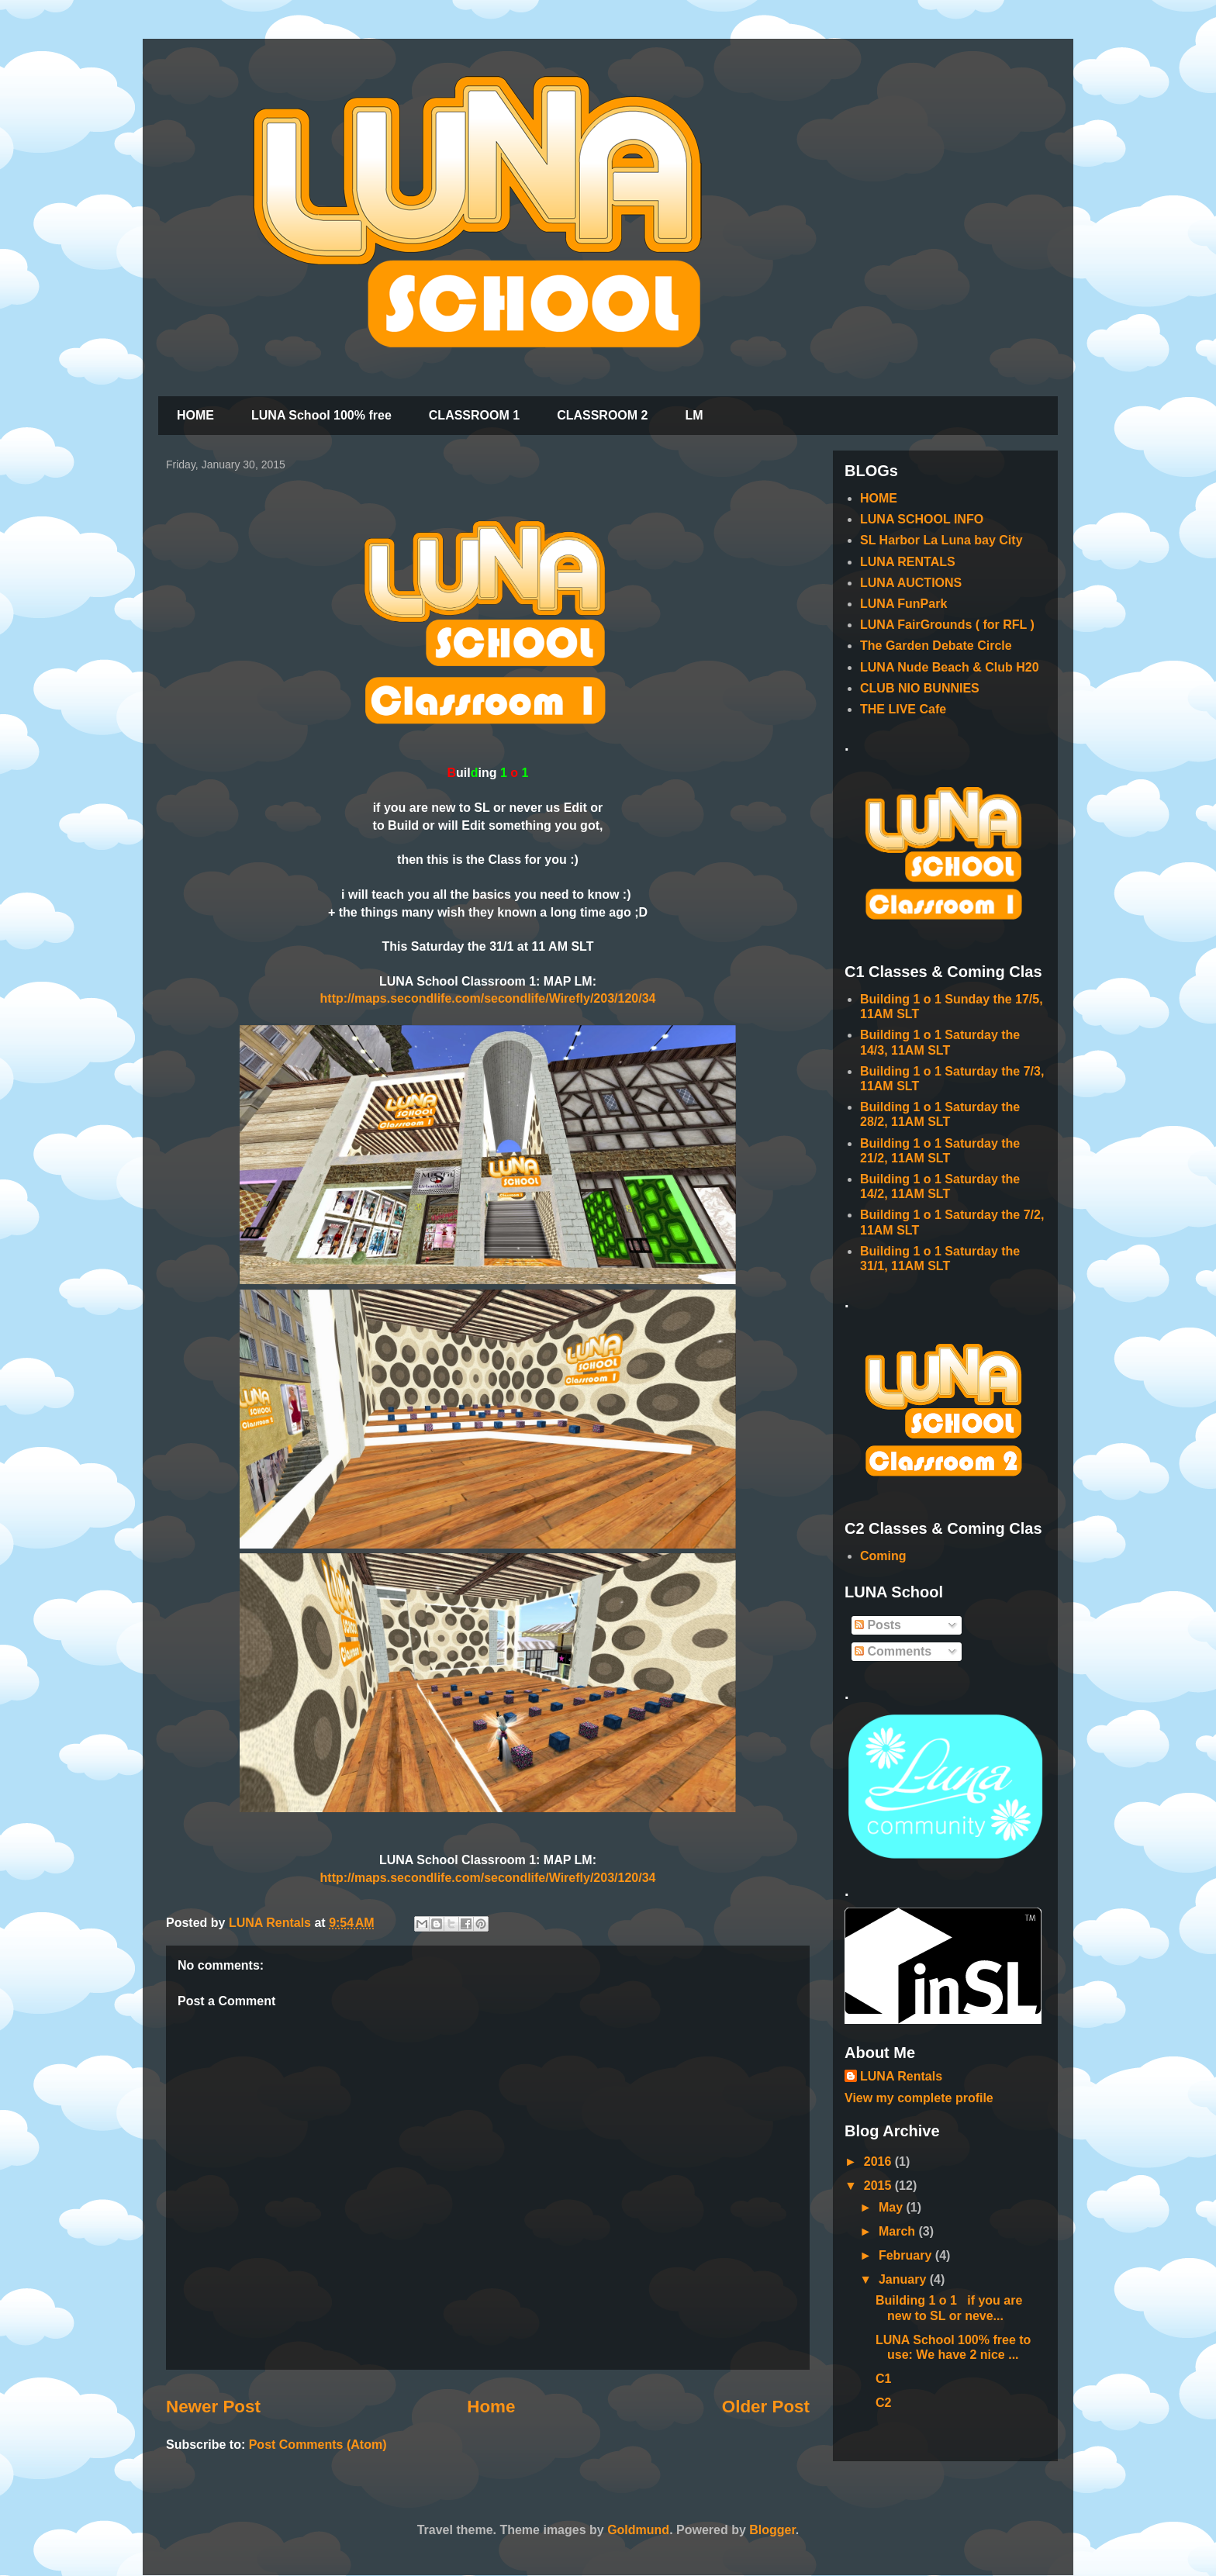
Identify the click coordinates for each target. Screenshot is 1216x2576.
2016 (879, 2161)
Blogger (772, 2529)
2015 (879, 2185)
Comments (893, 1651)
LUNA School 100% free (321, 415)
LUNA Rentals (901, 2076)
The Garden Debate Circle (936, 645)
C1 (883, 2378)
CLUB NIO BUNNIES (919, 688)
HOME (195, 415)
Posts (878, 1625)
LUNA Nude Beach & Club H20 (949, 667)
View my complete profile (919, 2098)
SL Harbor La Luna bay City (941, 540)
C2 (883, 2402)
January (904, 2279)
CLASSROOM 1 (474, 415)
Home (491, 2406)
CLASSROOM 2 (602, 415)
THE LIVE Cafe (903, 709)
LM (694, 415)
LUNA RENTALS (907, 561)
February (907, 2255)
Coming (883, 1556)
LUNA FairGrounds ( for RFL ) (947, 624)
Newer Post (213, 2406)
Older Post (766, 2406)
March (899, 2231)
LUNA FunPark (903, 603)
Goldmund (638, 2529)
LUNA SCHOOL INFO (921, 519)
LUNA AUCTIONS (911, 582)
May (893, 2207)
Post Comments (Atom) (318, 2444)
